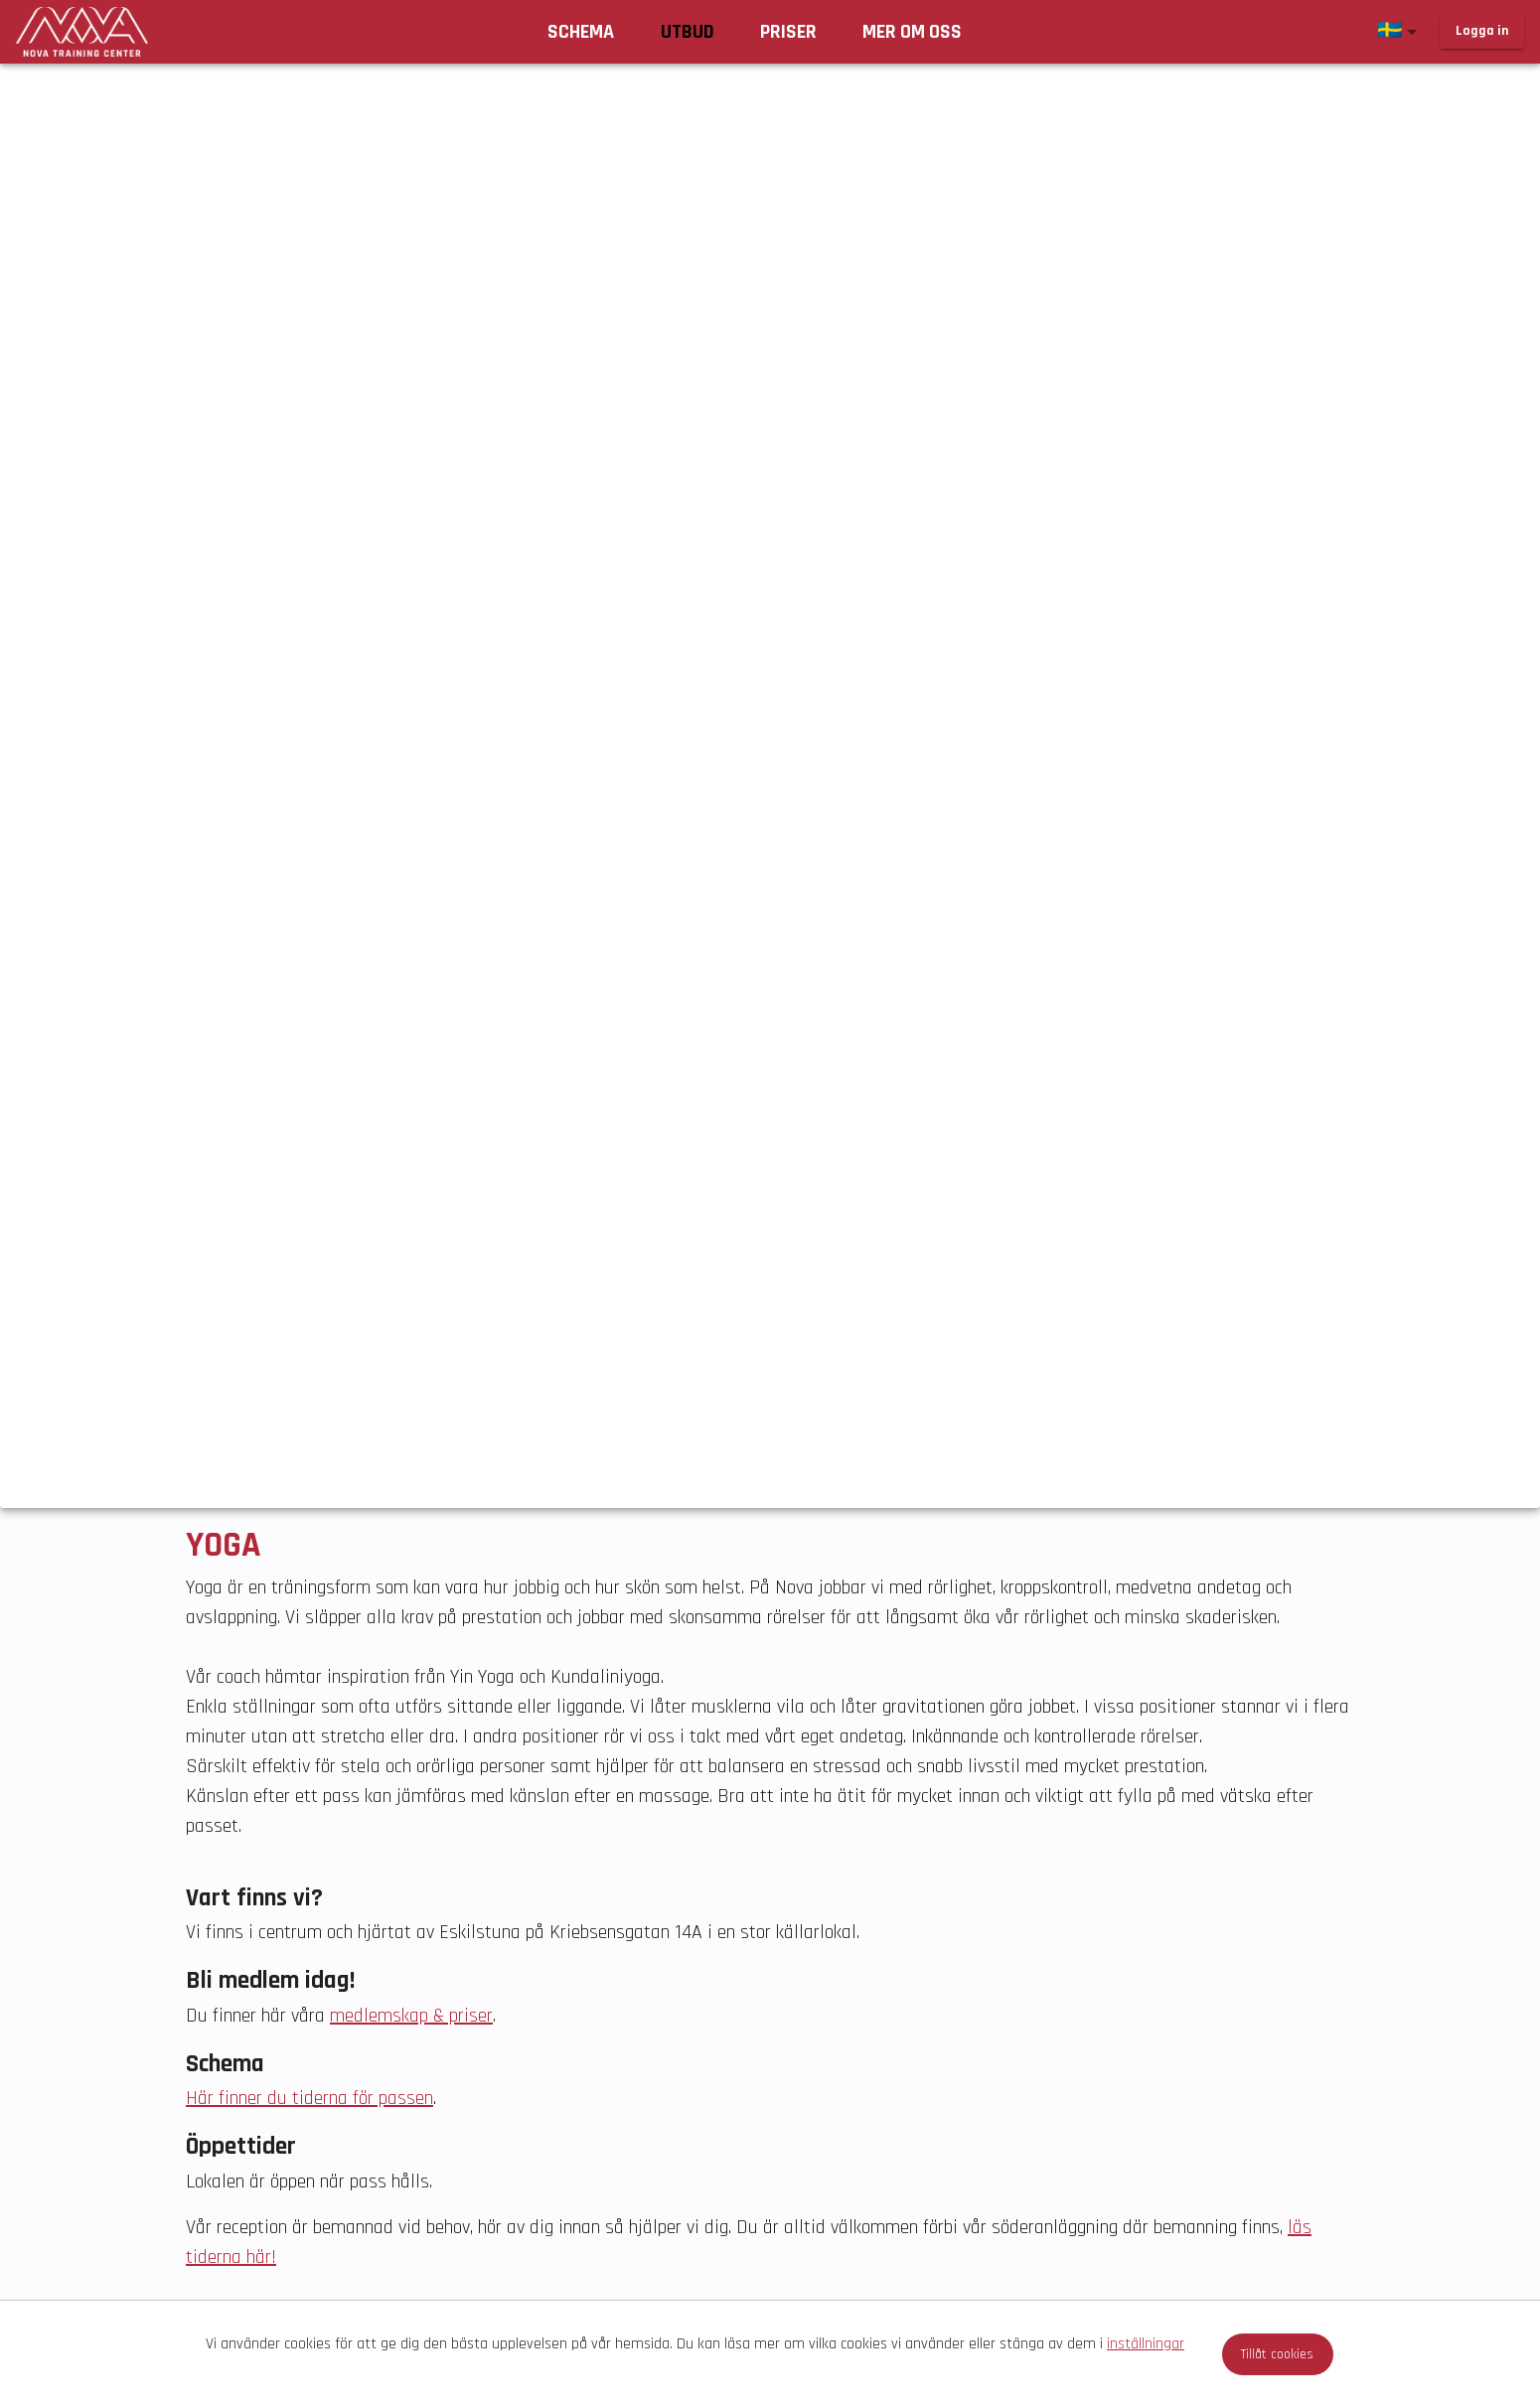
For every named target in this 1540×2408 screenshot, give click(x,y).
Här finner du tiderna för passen (309, 2098)
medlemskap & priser (411, 2016)
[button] (1401, 32)
